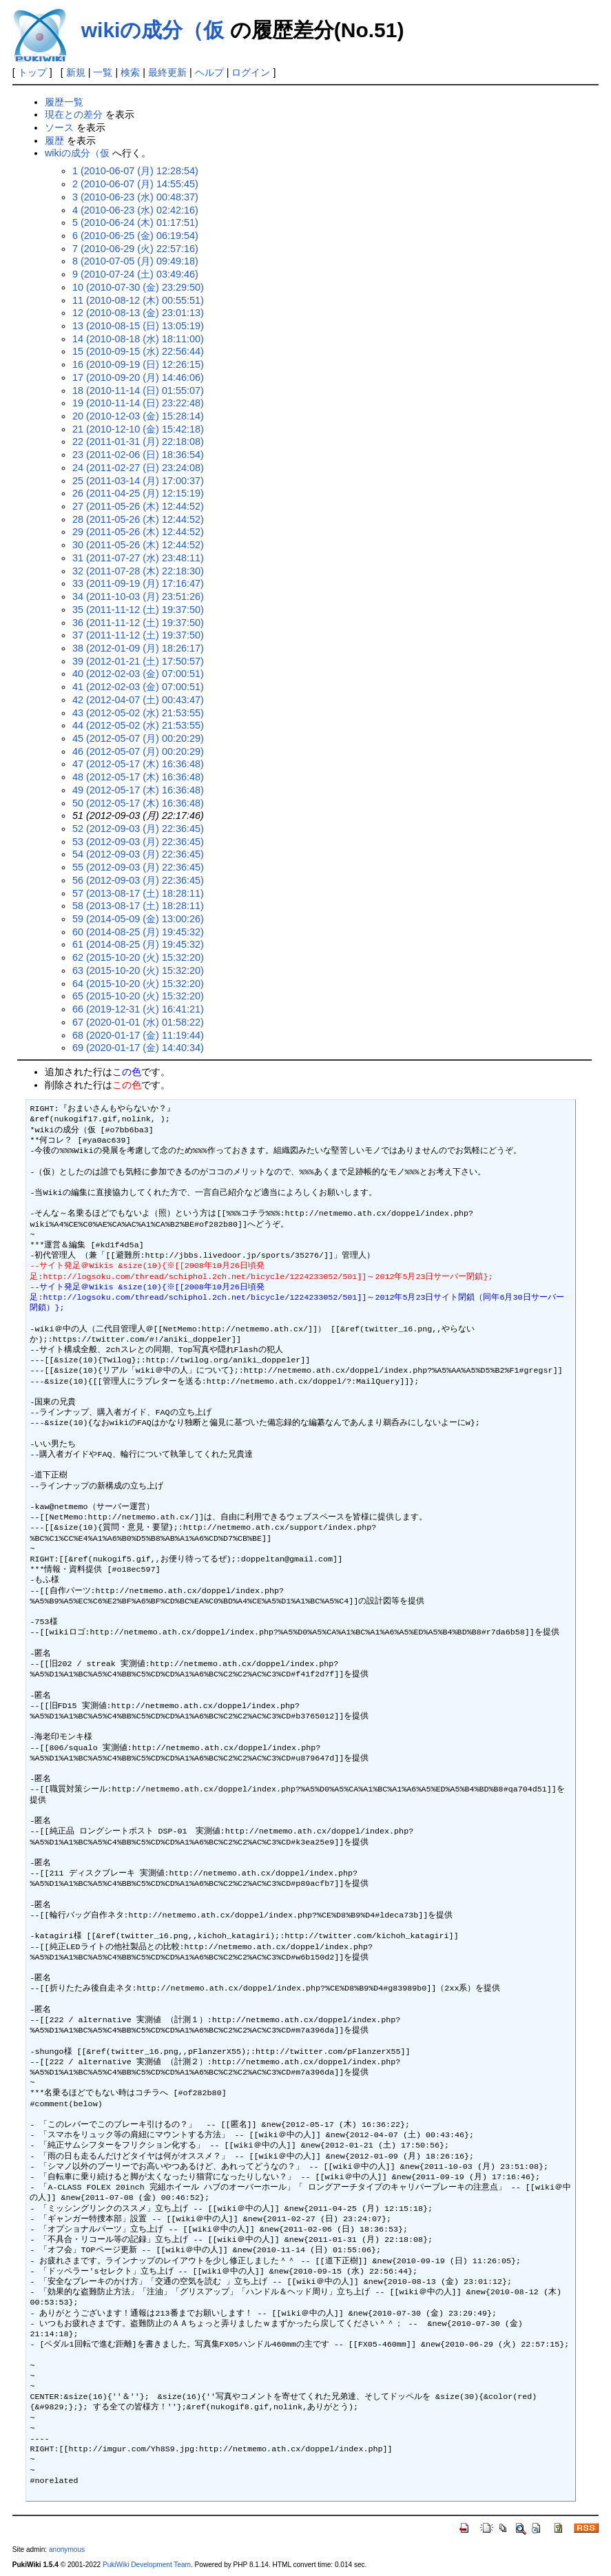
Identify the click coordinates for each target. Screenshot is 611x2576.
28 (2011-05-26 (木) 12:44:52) (138, 519)
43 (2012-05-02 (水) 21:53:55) (138, 712)
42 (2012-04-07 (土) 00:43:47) (138, 699)
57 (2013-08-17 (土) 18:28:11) (138, 893)
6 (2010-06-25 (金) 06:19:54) (135, 235)
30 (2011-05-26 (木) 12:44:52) (138, 544)
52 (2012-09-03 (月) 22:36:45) (138, 828)
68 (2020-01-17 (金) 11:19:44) (138, 1035)
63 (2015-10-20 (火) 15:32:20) (138, 970)
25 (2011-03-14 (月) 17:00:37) (138, 480)
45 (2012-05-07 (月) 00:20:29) (138, 738)
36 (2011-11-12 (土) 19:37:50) (138, 622)
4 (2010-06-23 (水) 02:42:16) (135, 210)
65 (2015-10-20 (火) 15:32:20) (138, 995)
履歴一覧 (64, 101)
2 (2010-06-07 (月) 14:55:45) (135, 183)
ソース (59, 127)
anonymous (67, 2549)
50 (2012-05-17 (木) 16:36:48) (138, 803)
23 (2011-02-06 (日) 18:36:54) (138, 454)
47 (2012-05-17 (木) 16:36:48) (138, 763)
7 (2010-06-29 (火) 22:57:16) (135, 248)
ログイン (250, 72)
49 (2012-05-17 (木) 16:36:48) (138, 790)
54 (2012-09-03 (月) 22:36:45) (138, 854)
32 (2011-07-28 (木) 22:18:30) (138, 571)
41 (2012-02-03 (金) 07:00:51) (138, 686)
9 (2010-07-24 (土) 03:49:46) (135, 274)
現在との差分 (74, 114)
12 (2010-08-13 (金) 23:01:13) (138, 312)
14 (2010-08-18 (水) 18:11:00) (138, 338)
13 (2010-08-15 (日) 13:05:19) (138, 325)
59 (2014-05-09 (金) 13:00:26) (138, 918)
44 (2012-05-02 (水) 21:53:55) (138, 725)
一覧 (102, 72)
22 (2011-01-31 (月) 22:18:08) (138, 441)
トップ (32, 72)
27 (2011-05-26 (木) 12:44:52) (138, 506)
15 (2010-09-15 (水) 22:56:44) (138, 351)
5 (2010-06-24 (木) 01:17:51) (135, 222)
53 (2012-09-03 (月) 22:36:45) (138, 841)
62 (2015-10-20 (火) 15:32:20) (138, 957)
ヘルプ (209, 72)
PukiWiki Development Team (147, 2564)
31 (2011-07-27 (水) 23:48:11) (138, 557)
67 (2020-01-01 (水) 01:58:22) (138, 1022)
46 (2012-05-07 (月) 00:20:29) (138, 751)
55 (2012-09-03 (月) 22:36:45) (138, 867)
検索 (130, 72)
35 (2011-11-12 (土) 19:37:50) (138, 609)
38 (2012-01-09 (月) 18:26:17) (138, 648)
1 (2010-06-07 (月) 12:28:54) (135, 170)
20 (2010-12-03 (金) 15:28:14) (138, 416)
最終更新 (167, 72)
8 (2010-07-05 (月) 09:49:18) (135, 261)
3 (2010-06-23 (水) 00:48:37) (135, 196)
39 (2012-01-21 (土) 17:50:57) (138, 661)
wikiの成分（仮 (153, 30)
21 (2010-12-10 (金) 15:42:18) (138, 429)
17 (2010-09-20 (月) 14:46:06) (138, 377)
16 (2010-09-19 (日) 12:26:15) (138, 364)
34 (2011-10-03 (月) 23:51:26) (138, 596)
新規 (75, 72)
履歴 (54, 140)
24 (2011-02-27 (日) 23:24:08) (138, 467)
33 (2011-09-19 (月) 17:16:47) (138, 583)
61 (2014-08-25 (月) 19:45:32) (138, 944)
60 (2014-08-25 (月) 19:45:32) (138, 931)
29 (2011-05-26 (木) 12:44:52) (138, 531)
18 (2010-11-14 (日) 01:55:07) (138, 390)
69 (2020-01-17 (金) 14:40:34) (138, 1047)
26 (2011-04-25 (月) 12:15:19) (138, 493)
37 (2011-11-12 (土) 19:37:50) (138, 635)
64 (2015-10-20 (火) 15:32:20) (138, 983)
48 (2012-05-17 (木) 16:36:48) (138, 776)
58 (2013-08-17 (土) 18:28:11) (138, 905)
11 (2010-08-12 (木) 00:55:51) (138, 300)
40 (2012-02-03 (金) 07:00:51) (138, 673)
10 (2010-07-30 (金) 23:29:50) (138, 287)
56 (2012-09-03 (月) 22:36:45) (138, 880)
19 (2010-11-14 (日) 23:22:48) (138, 402)
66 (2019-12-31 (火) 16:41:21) (138, 1009)
